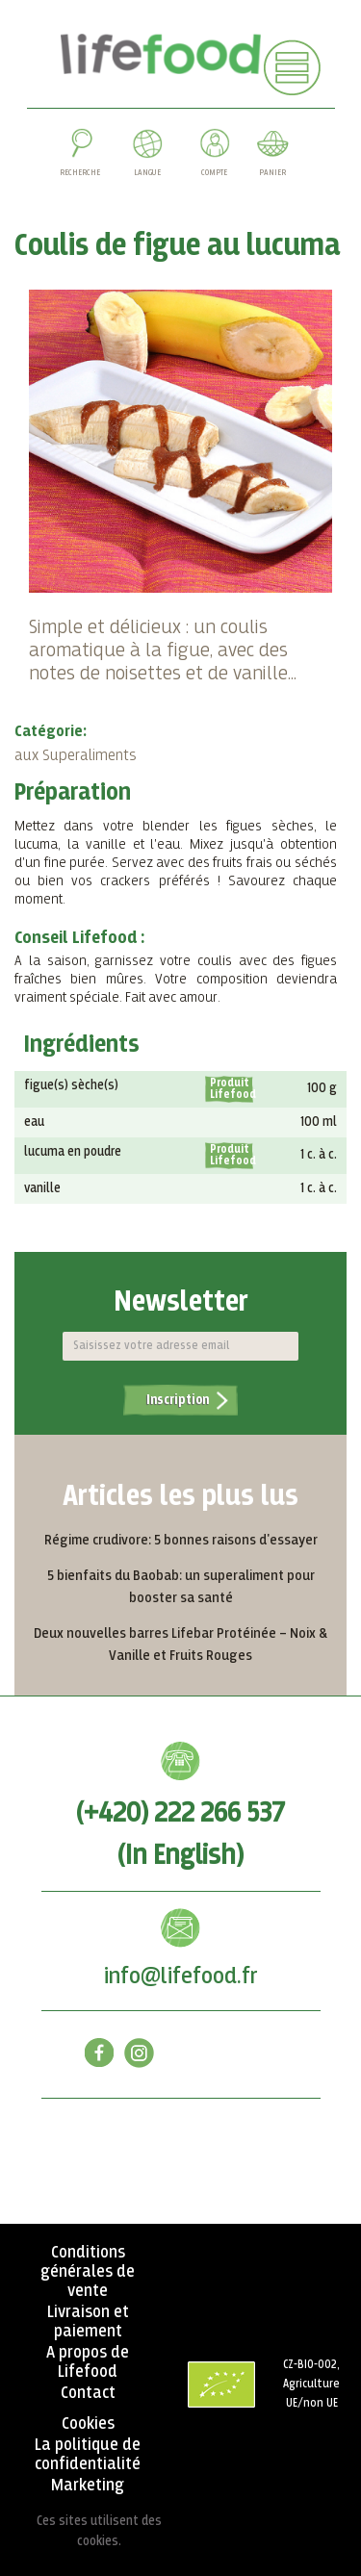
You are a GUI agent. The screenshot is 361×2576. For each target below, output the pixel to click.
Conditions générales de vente (87, 2272)
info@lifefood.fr (181, 1977)
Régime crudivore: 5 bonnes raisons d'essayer (181, 1540)
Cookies (88, 2424)
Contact (88, 2393)
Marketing (87, 2485)
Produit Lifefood (231, 1089)
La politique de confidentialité (88, 2454)
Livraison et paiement (88, 2322)
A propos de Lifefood (87, 2362)
